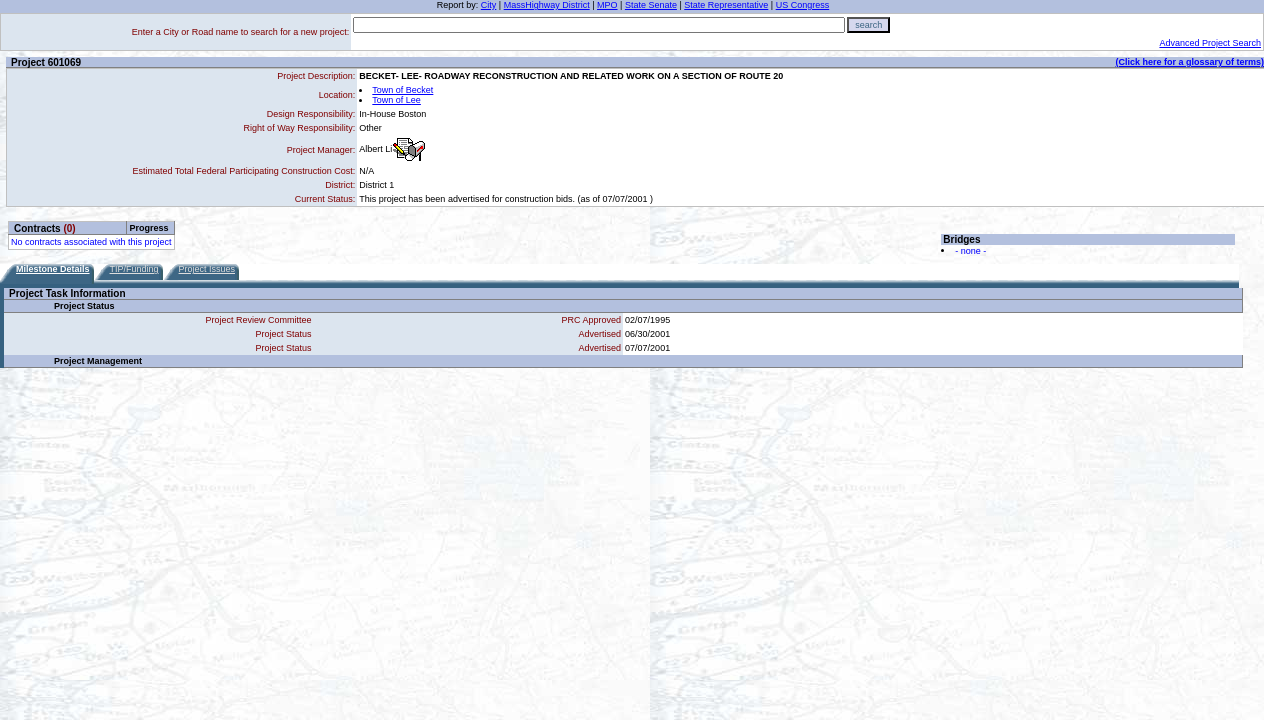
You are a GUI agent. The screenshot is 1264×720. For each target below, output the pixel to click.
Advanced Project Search (1210, 43)
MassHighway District (547, 5)
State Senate (651, 5)
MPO (607, 5)
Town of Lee (396, 100)
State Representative (726, 5)
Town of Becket (402, 90)
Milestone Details (53, 269)
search (868, 25)
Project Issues (207, 269)
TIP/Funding (134, 269)
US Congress (803, 5)
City (489, 5)
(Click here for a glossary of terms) (1189, 62)
